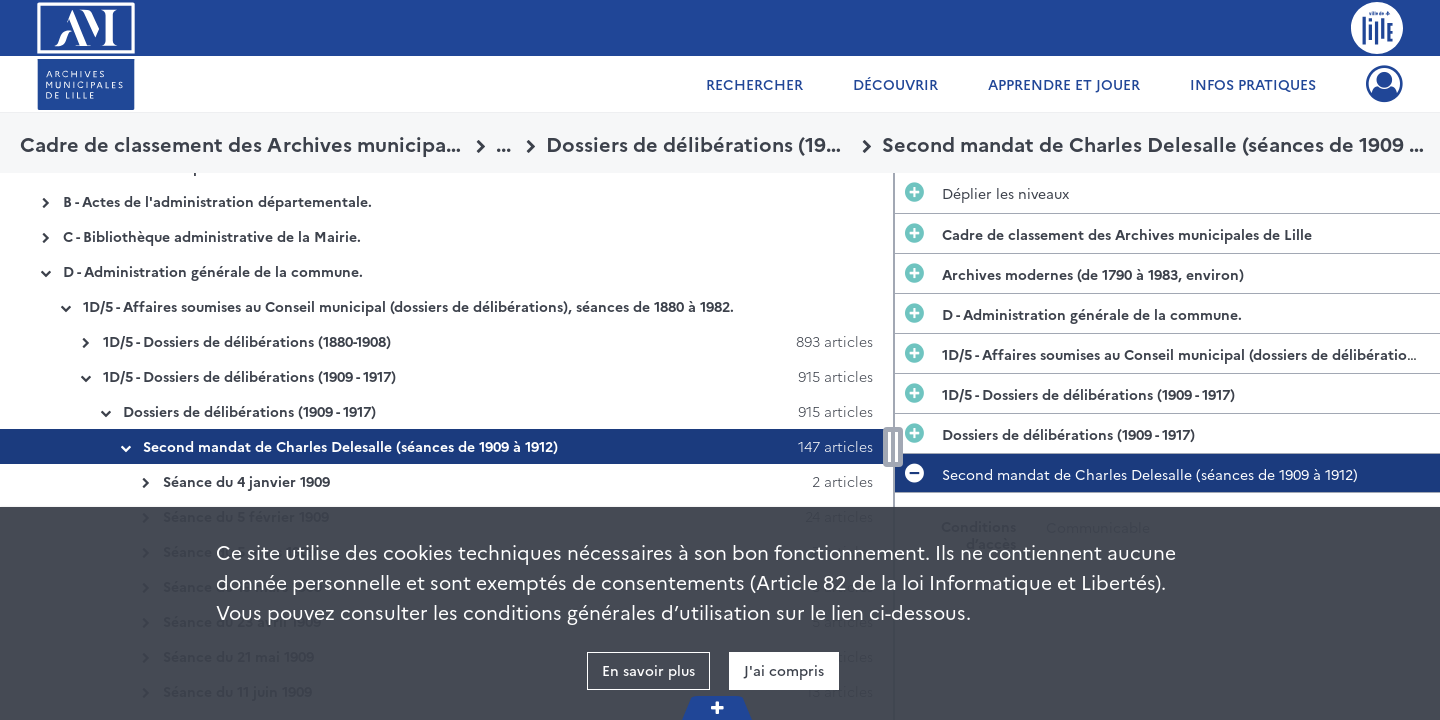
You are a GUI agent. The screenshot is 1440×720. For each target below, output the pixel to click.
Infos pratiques (1253, 84)
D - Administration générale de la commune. (213, 271)
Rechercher (754, 84)
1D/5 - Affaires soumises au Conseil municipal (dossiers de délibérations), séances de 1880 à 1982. (408, 306)
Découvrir (895, 84)
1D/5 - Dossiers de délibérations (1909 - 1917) (249, 376)
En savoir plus (648, 670)
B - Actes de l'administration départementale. (217, 201)
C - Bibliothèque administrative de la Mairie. (212, 236)
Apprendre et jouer (1064, 84)
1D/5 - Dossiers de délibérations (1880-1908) (247, 341)
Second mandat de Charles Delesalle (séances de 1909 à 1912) (350, 446)
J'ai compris (784, 670)
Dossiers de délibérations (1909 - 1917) (249, 411)
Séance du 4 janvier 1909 (246, 481)
